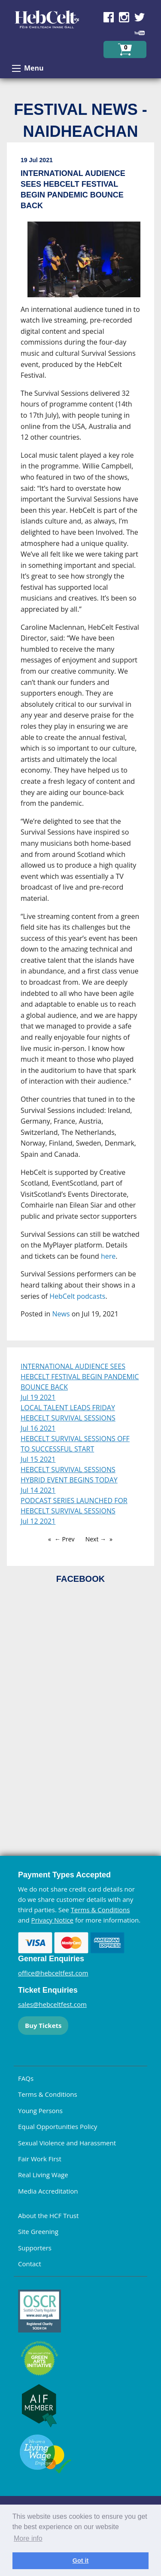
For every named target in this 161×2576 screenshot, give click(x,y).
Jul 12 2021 (38, 1521)
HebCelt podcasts (77, 1296)
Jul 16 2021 (38, 1428)
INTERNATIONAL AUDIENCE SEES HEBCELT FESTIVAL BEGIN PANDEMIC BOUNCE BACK (80, 1377)
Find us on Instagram (124, 17)
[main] (80, 744)
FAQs (25, 2078)
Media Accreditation (48, 2191)
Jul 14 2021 (38, 1490)
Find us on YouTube (139, 33)
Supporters (35, 2247)
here (108, 1256)
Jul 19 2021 (38, 1397)
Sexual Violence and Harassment (67, 2142)
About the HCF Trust (48, 2215)
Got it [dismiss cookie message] (81, 2560)
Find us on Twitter (139, 17)
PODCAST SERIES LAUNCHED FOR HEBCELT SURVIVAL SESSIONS (74, 1506)
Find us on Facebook (108, 17)
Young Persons (40, 2110)
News (61, 1314)
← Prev (65, 1539)
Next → (95, 1539)
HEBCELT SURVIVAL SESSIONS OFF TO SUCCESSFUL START (75, 1444)
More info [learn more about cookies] (28, 2538)
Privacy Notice (52, 1920)
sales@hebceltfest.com (52, 2004)
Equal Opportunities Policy (57, 2126)
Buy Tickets (43, 2025)
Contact (29, 2263)
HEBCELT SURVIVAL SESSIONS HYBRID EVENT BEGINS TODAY (69, 1475)
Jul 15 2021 (38, 1459)
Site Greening (38, 2231)
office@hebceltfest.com (53, 1973)
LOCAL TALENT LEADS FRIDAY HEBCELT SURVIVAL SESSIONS (68, 1413)
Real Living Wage (43, 2174)
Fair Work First (39, 2158)
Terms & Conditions (100, 1909)
